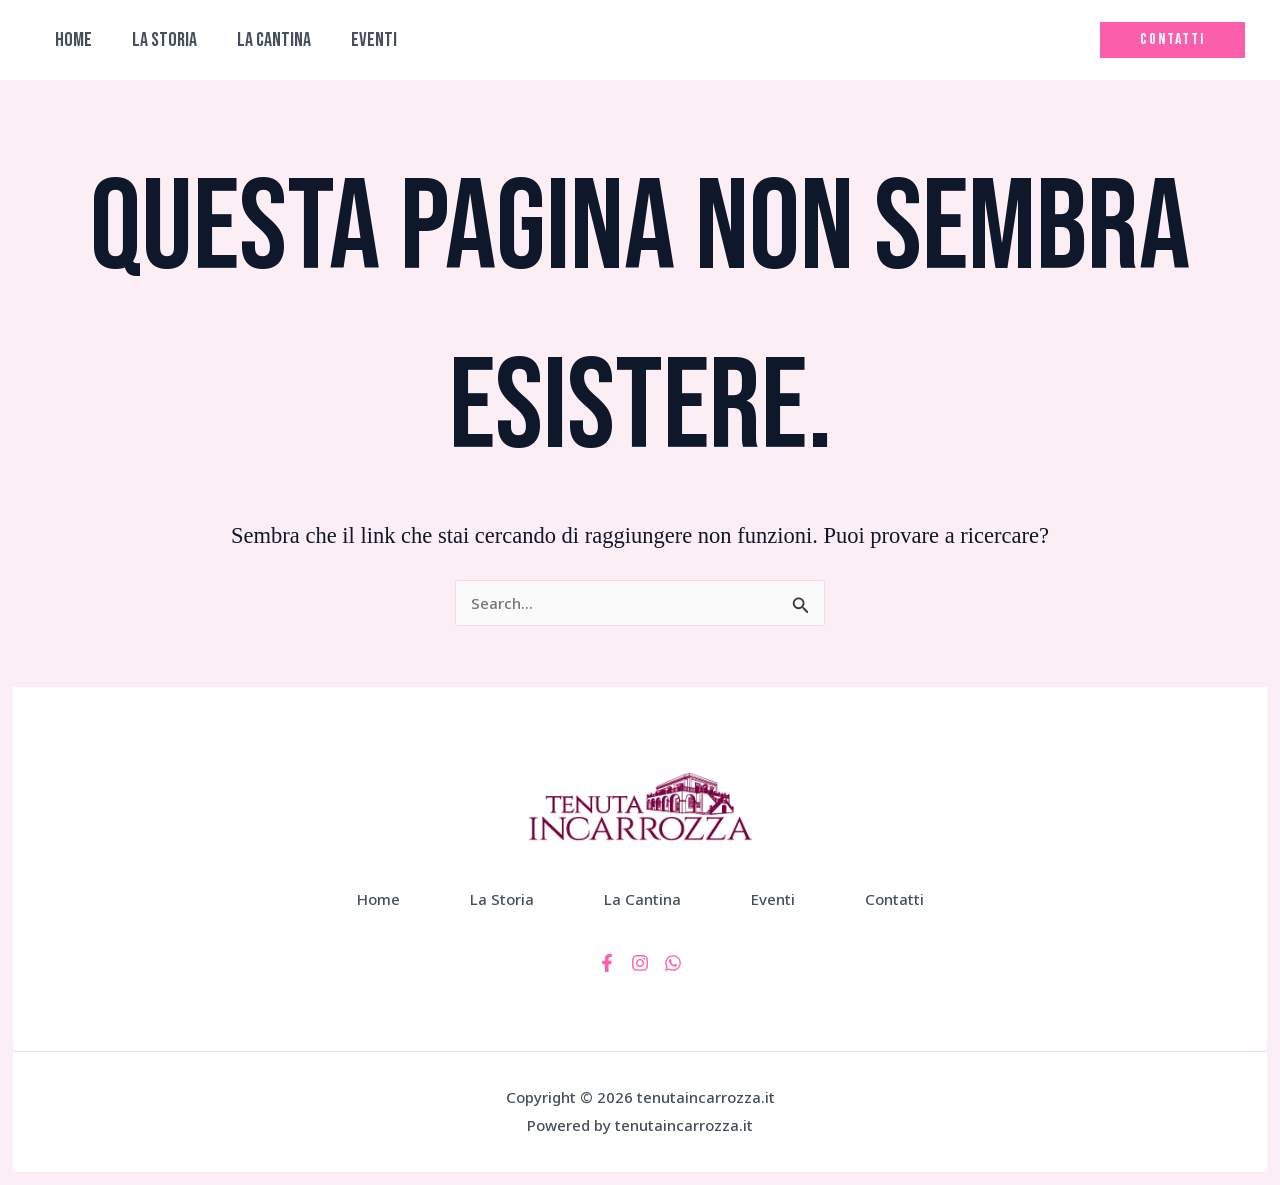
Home (73, 40)
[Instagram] (640, 963)
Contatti (894, 899)
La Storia (164, 40)
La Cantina (274, 40)
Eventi (374, 40)
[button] (1172, 40)
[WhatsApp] (673, 963)
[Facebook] (607, 963)
